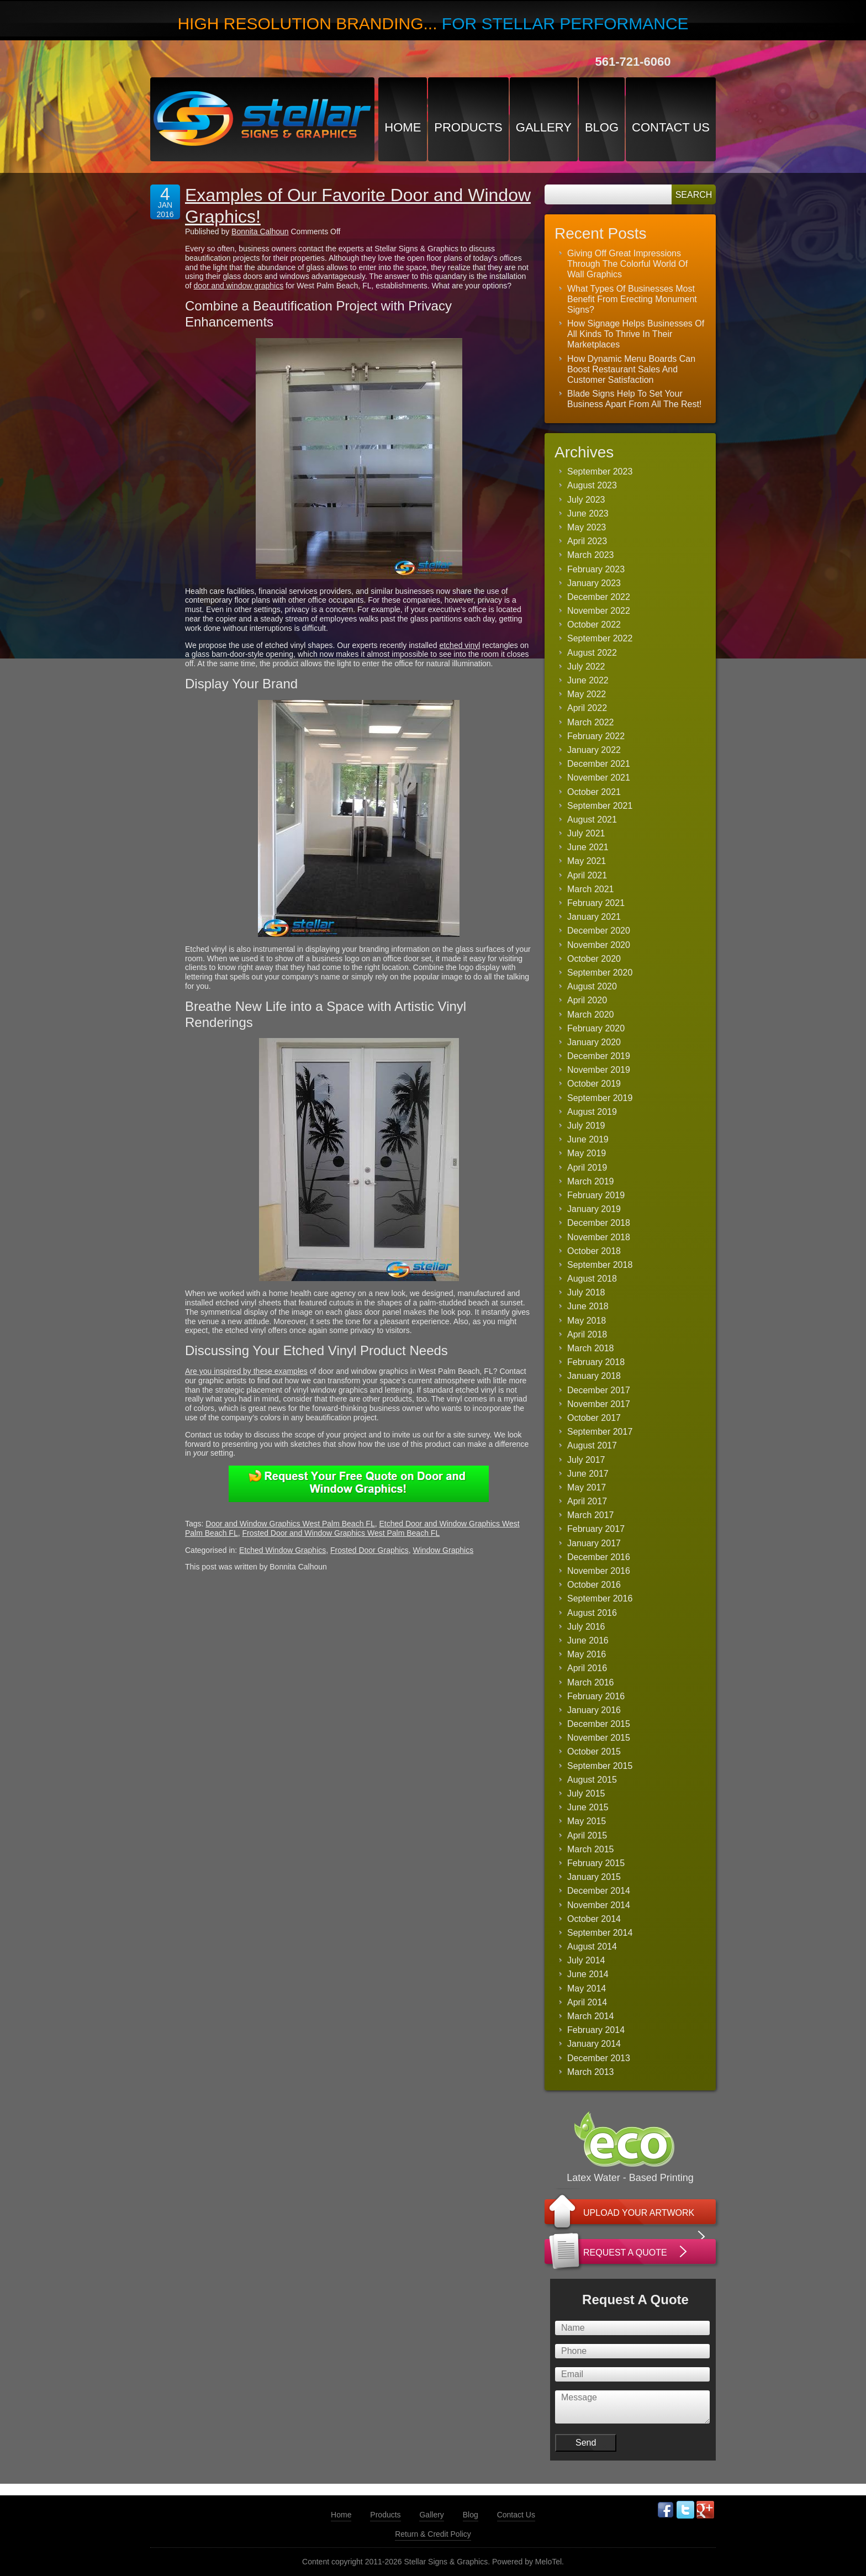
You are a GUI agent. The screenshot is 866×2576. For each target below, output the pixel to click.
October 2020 (594, 958)
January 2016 (594, 1710)
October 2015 (594, 1751)
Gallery (544, 127)
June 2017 (588, 1473)
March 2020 (590, 1014)
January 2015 (594, 1877)
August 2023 (592, 485)
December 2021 (598, 763)
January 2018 (594, 1376)
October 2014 (594, 1919)
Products (468, 127)
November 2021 (598, 777)
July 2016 (586, 1626)
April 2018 (587, 1334)
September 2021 (599, 805)
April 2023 (587, 541)
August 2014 (592, 1946)
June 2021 (588, 847)
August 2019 (592, 1111)
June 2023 (588, 513)
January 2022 (594, 750)
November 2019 (598, 1069)
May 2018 (586, 1320)
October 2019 (594, 1083)
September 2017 (599, 1431)
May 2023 (586, 527)
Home (402, 127)
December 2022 (598, 597)
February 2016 (596, 1696)
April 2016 (587, 1668)
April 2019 (587, 1167)
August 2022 (592, 652)
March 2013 (590, 2072)
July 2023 (586, 499)
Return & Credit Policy (433, 2534)
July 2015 (586, 1793)
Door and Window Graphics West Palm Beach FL (289, 1523)
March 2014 (590, 2016)
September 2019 (599, 1098)
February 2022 (596, 736)
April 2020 (587, 1000)
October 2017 (594, 1418)
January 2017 (594, 1543)
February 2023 (596, 569)
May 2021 (586, 861)
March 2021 (590, 889)
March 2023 (590, 555)
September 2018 (599, 1264)
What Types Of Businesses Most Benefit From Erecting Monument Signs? (632, 299)
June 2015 (588, 1807)
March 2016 (590, 1682)
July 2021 (586, 833)
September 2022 (599, 638)
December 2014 (598, 1890)
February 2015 (596, 1863)
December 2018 (598, 1223)
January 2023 (594, 583)
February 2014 (596, 2030)
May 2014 (586, 1988)
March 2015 (590, 1849)
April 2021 (587, 875)
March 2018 (590, 1348)
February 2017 (596, 1529)
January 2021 (594, 916)
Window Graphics (443, 1550)
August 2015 (592, 1779)
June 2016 (588, 1640)
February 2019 (596, 1195)
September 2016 (599, 1598)
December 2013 (598, 2058)
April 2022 (587, 708)
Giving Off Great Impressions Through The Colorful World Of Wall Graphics (627, 264)
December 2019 (598, 1056)
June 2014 (588, 1974)
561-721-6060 (632, 62)
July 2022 (586, 666)
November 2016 (598, 1571)
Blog (602, 127)
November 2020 (598, 945)
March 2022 (590, 722)
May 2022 (586, 694)
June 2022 (588, 680)
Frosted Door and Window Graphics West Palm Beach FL (341, 1533)
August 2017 (592, 1445)
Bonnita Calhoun (260, 231)
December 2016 (598, 1557)
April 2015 (587, 1835)
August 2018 (592, 1278)
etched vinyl (459, 645)
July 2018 (586, 1292)
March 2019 (590, 1181)
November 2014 (598, 1905)
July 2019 (586, 1125)
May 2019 (586, 1153)
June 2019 (588, 1139)
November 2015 (598, 1737)
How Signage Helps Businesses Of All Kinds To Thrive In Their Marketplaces (635, 334)
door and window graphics (239, 285)
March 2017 (590, 1515)
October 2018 (594, 1251)
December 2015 (598, 1724)
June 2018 (588, 1306)
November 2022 (598, 610)
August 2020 (592, 986)
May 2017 (586, 1487)
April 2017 (587, 1501)
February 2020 (596, 1028)
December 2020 (598, 930)
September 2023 (599, 471)
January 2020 (594, 1042)
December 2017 (598, 1390)
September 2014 (599, 1932)
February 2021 (596, 903)
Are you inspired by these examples (246, 1371)
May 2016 (586, 1654)
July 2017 (586, 1460)
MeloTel (548, 2561)
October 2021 (594, 792)
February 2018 (596, 1362)
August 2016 (592, 1613)
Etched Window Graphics (282, 1550)
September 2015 (599, 1766)
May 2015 (586, 1821)
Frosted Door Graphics (369, 1550)
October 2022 (594, 624)
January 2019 (594, 1209)
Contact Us (671, 127)
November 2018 (598, 1237)
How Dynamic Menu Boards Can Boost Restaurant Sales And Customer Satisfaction (631, 369)
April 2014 (587, 2002)
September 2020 (599, 972)
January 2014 (594, 2043)
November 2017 (598, 1404)
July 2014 (586, 1960)
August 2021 (592, 819)
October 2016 (594, 1584)
